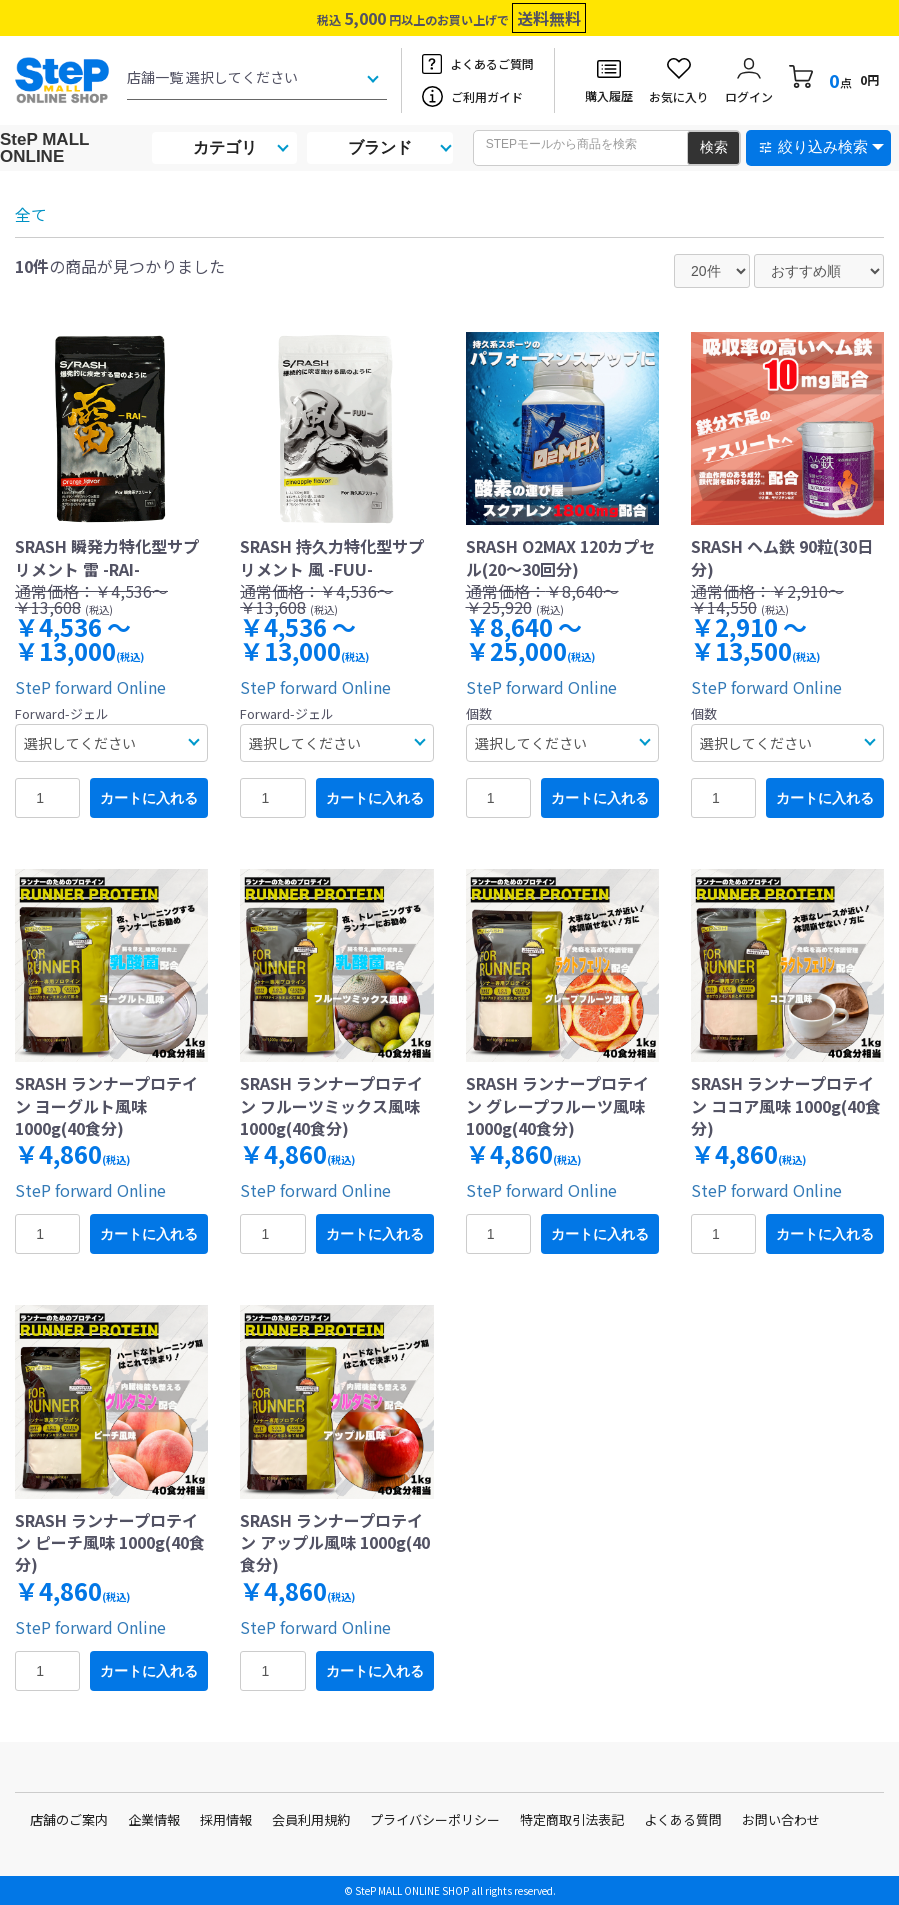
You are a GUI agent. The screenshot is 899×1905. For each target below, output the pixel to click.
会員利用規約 (311, 1819)
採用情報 (226, 1819)
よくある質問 (683, 1819)
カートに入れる (149, 798)
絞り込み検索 (823, 146)
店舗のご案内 (69, 1819)
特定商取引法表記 (572, 1819)
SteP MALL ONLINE (44, 148)
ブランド (380, 147)
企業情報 (154, 1819)
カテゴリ (225, 147)
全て (31, 214)
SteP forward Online (90, 687)
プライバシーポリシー (435, 1819)
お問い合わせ (781, 1819)
